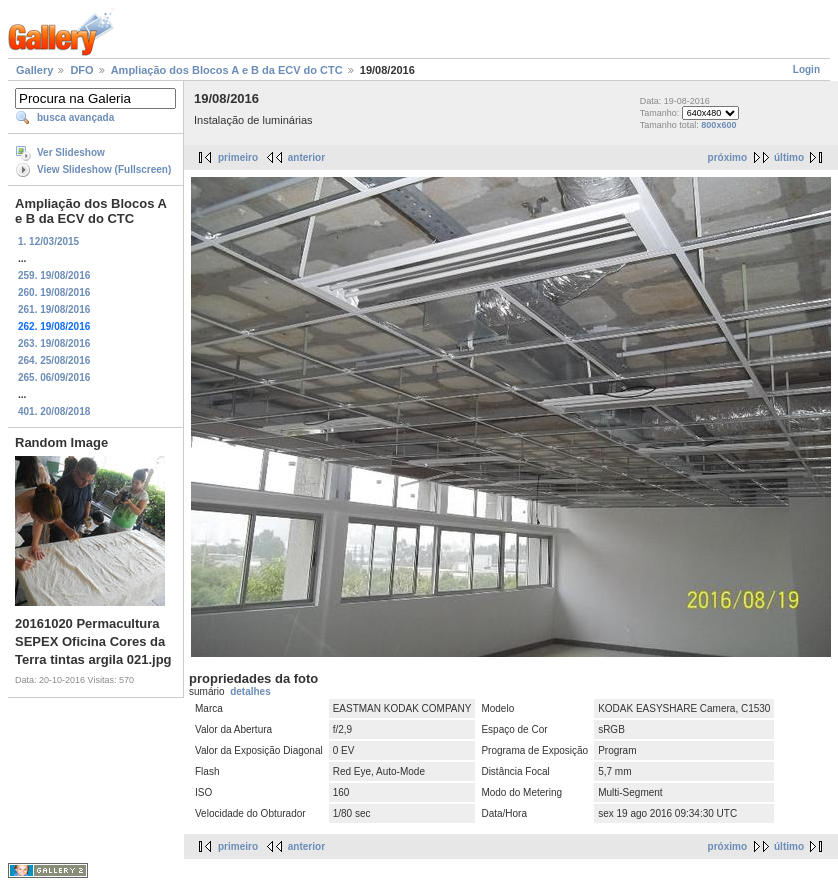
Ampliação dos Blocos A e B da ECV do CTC (227, 70)
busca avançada (75, 117)
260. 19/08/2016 (54, 292)
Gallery (34, 70)
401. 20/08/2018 (54, 411)
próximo (727, 157)
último (789, 157)
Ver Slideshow (71, 152)
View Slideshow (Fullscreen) (104, 169)
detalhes (250, 691)
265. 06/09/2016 (54, 377)
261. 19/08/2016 (54, 309)
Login (806, 69)
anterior (306, 157)
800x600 (718, 125)
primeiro (238, 157)
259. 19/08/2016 (54, 275)
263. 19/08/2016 (54, 343)
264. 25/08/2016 (54, 360)
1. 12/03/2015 (48, 241)
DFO (81, 70)
